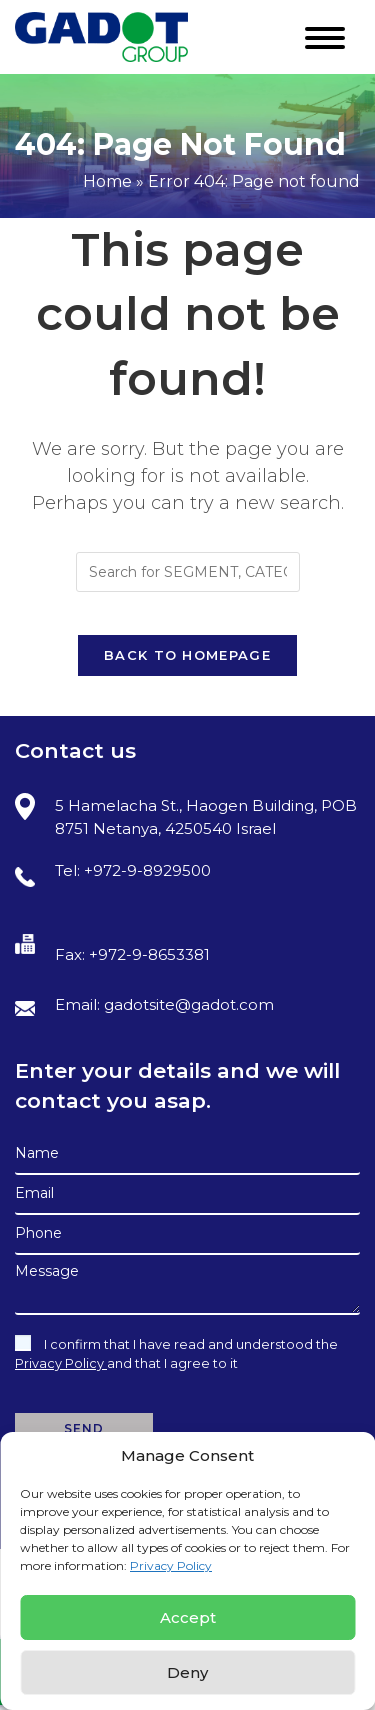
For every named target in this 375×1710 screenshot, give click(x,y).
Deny (187, 1672)
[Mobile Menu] (332, 33)
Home (107, 181)
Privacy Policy (171, 1565)
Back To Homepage (187, 655)
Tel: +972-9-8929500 (113, 874)
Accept (188, 1617)
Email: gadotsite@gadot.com (144, 1006)
